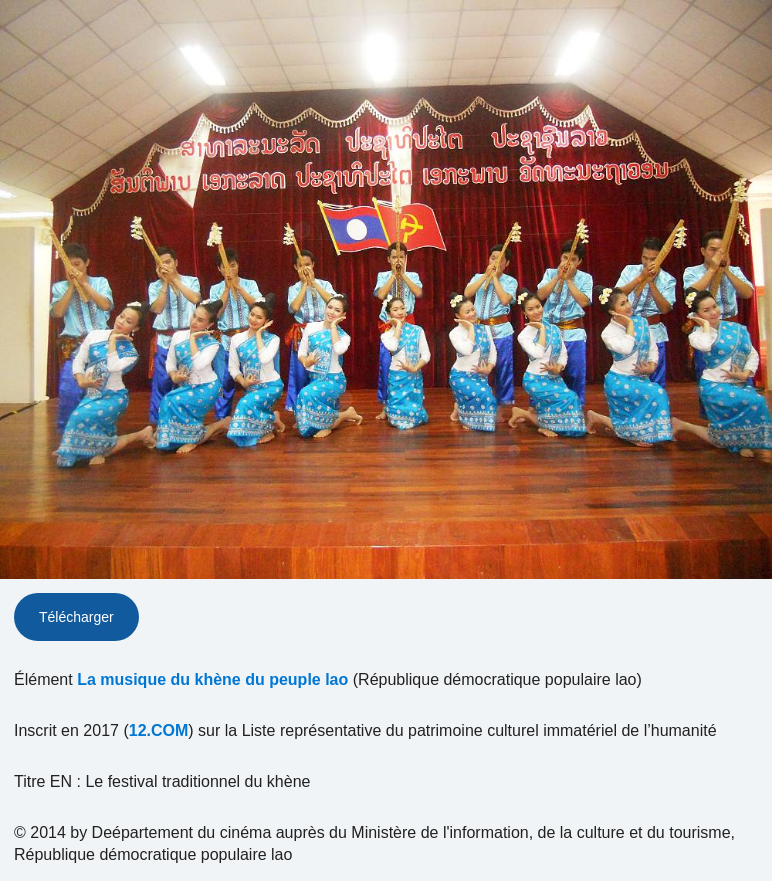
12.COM (159, 730)
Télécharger (76, 617)
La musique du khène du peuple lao (212, 679)
